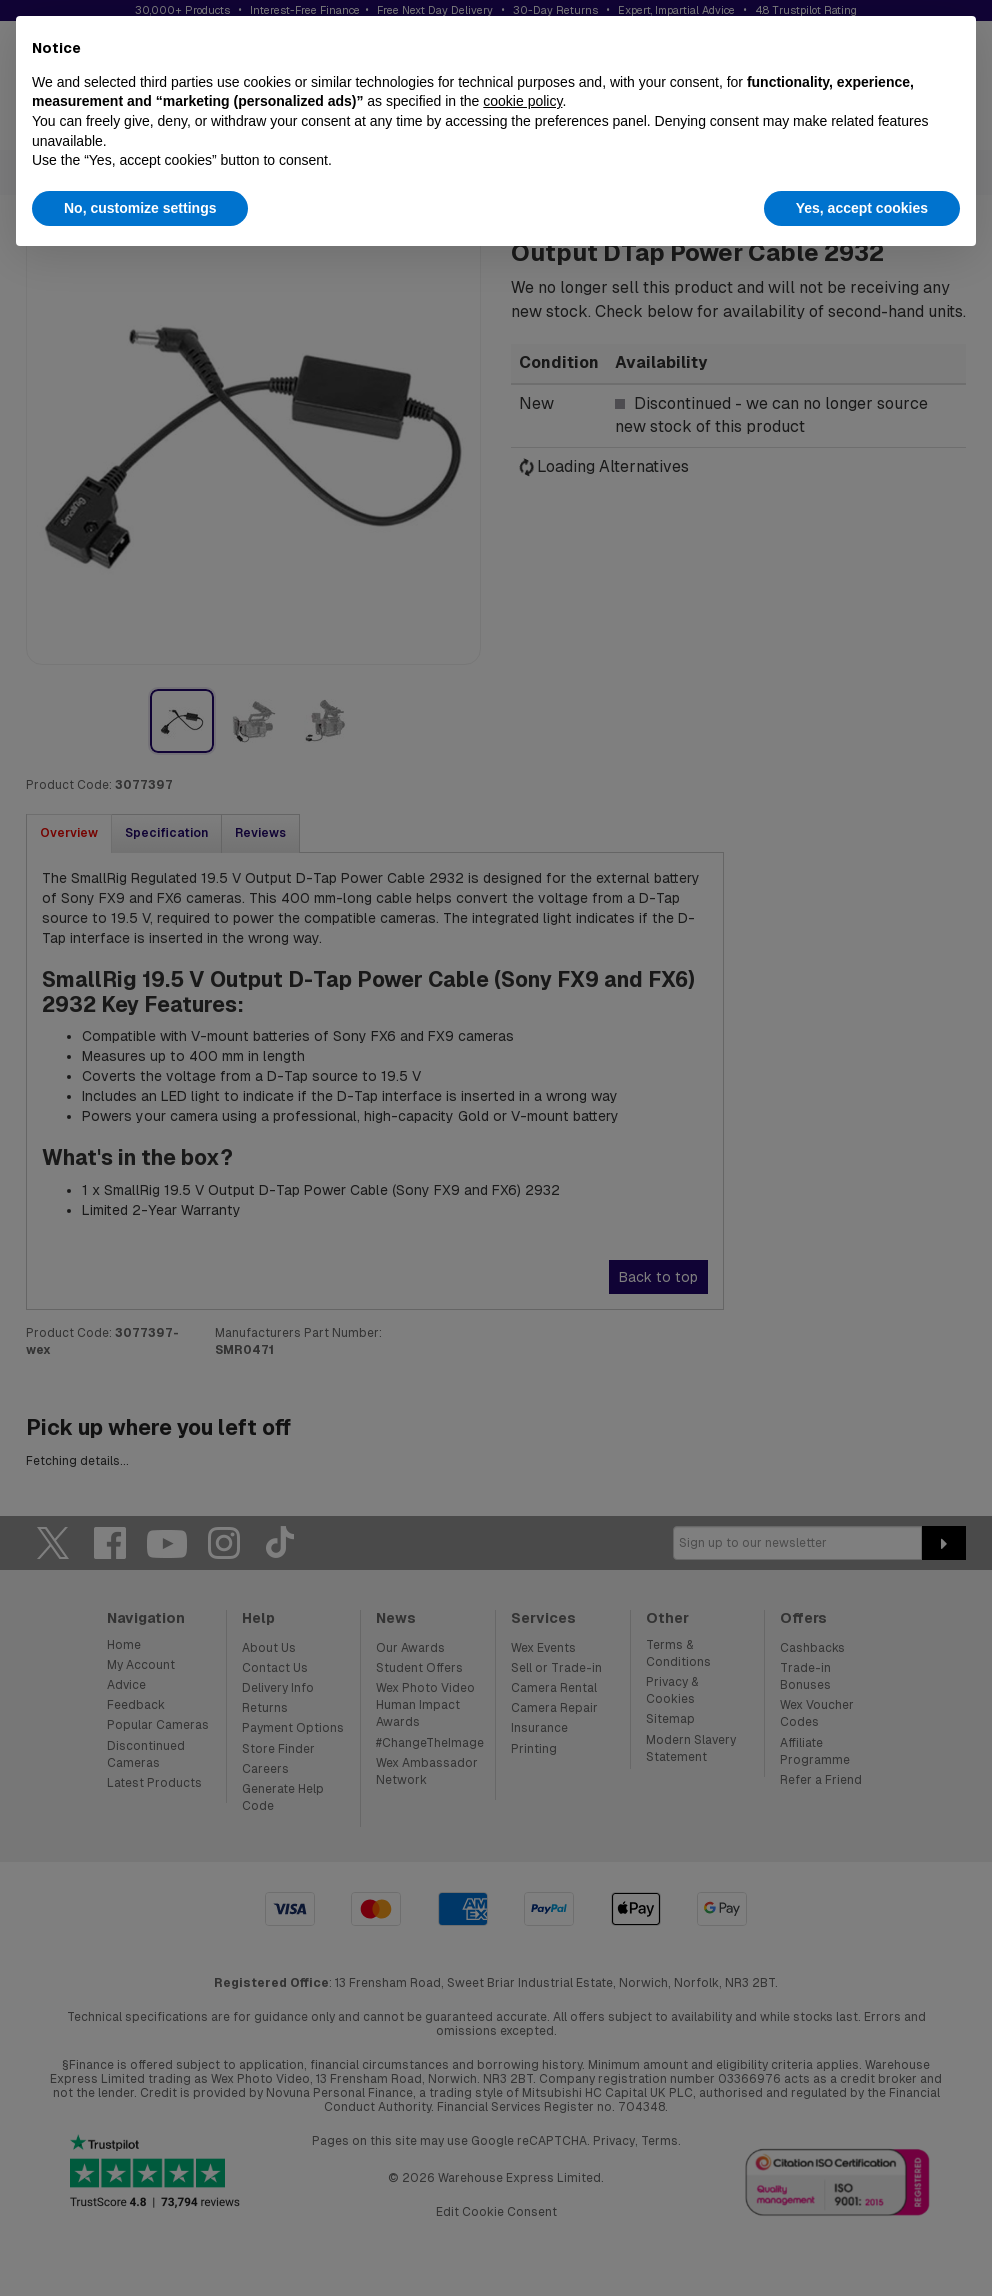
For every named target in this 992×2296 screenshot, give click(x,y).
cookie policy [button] (522, 101)
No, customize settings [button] (140, 208)
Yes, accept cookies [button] (862, 208)
